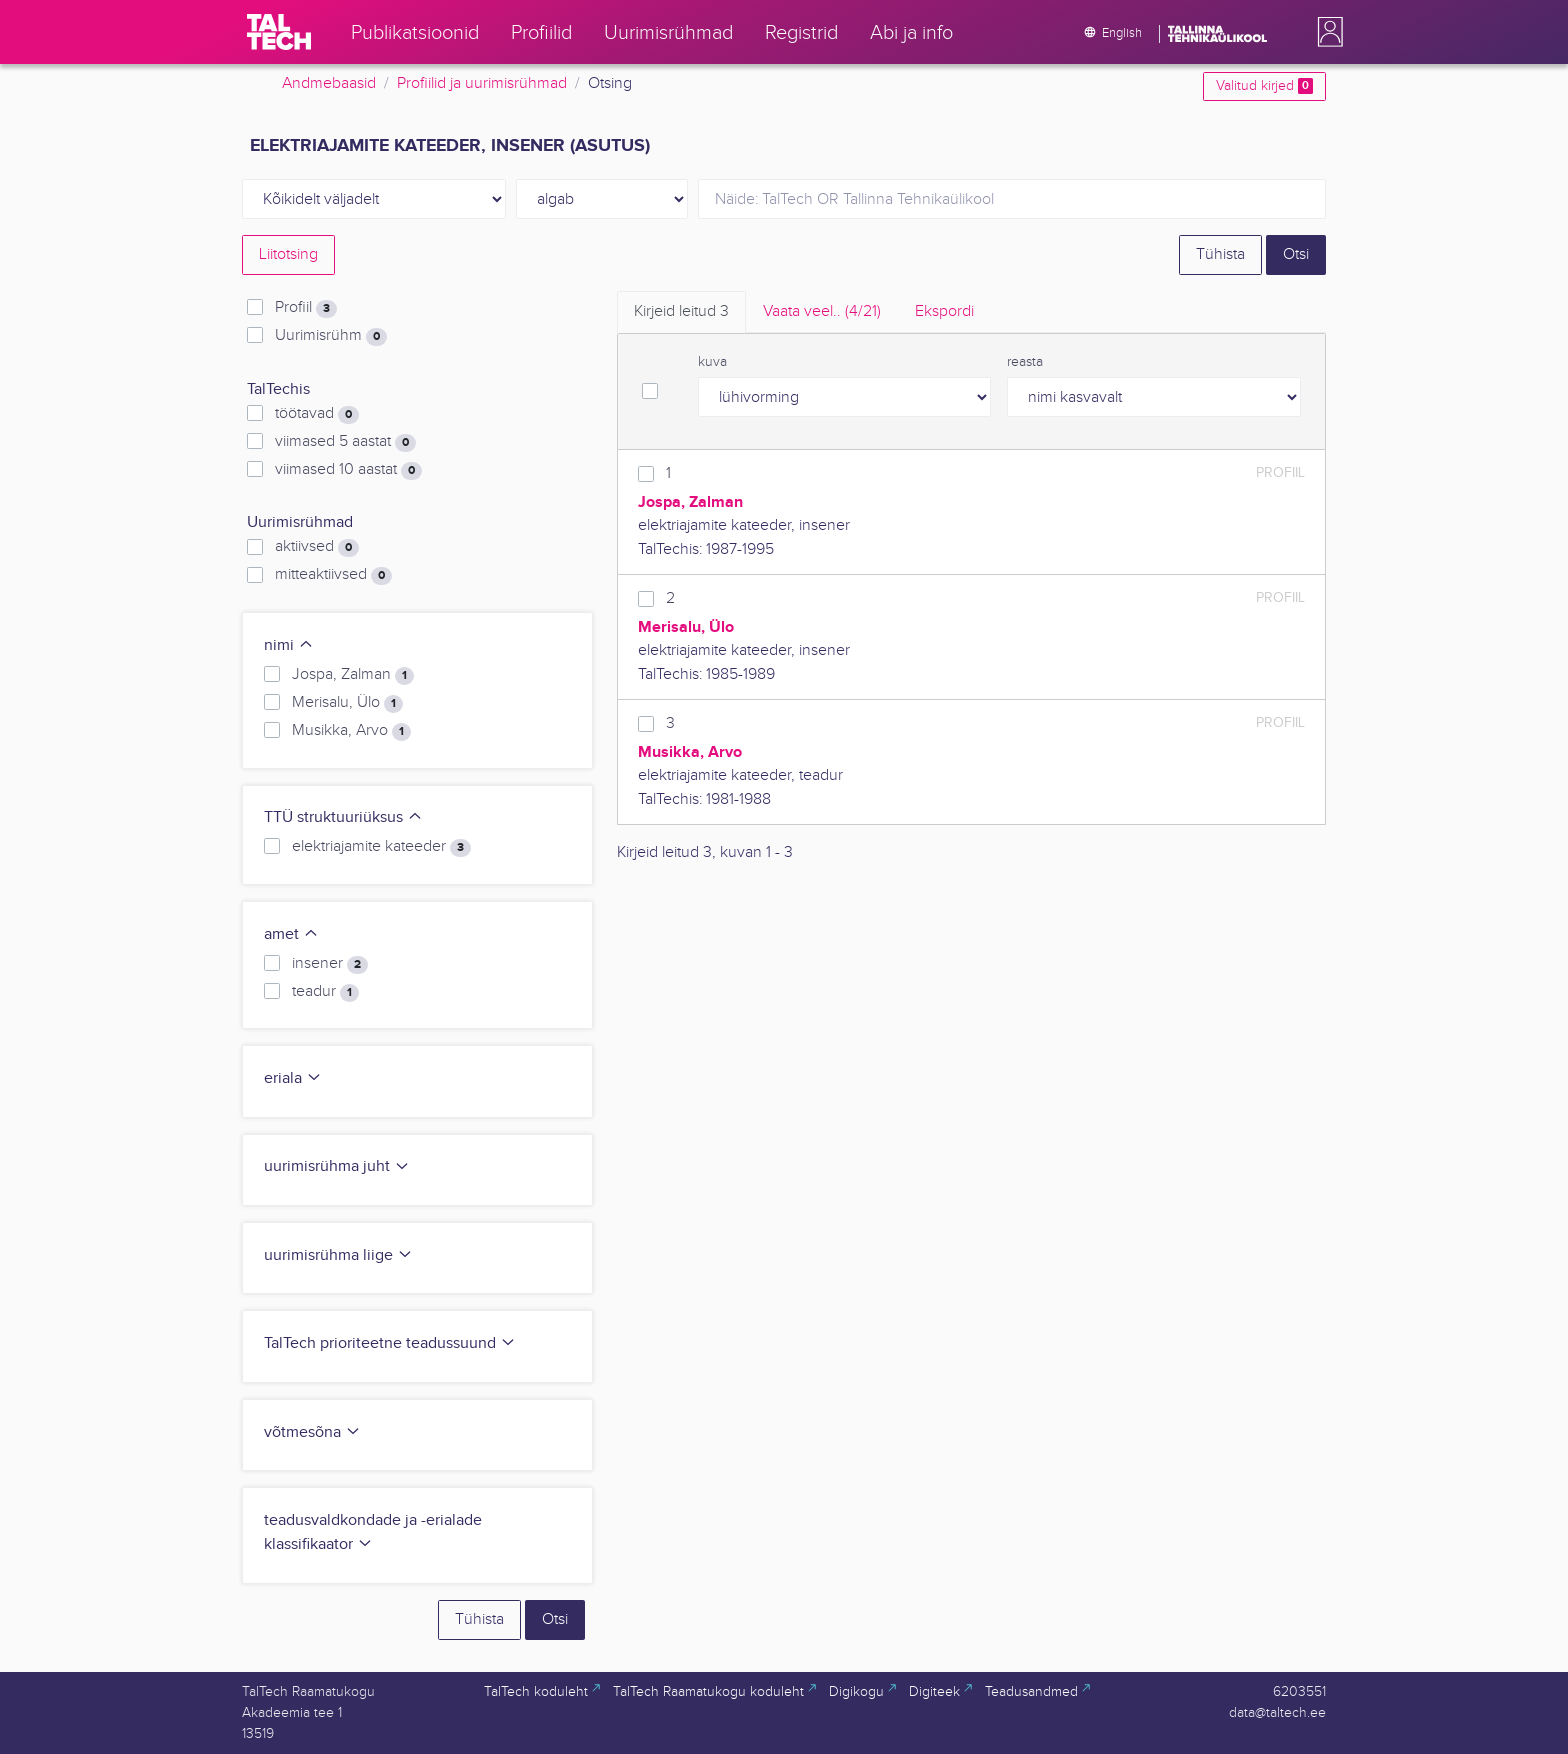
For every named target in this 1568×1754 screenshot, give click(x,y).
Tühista (1220, 254)
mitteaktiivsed (333, 575)
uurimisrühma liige (338, 1255)
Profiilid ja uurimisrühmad (482, 83)
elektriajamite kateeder (381, 847)
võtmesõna (312, 1432)
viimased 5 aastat (345, 442)
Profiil (306, 308)
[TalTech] (279, 32)
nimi (289, 645)
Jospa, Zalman (353, 675)
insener (330, 964)
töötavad (317, 414)
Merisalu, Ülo (347, 703)
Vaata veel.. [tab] (822, 311)
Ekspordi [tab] (944, 311)
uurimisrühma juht (337, 1166)
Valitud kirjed (1264, 86)
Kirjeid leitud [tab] (681, 311)
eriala (293, 1078)
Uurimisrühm (331, 336)
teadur (325, 992)
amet (291, 934)
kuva (712, 362)
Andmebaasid (329, 83)
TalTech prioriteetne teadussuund (390, 1343)
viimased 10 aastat (348, 470)
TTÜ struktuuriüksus (343, 817)
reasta (1025, 362)
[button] (1326, 32)
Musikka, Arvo (351, 731)
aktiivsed (317, 547)
